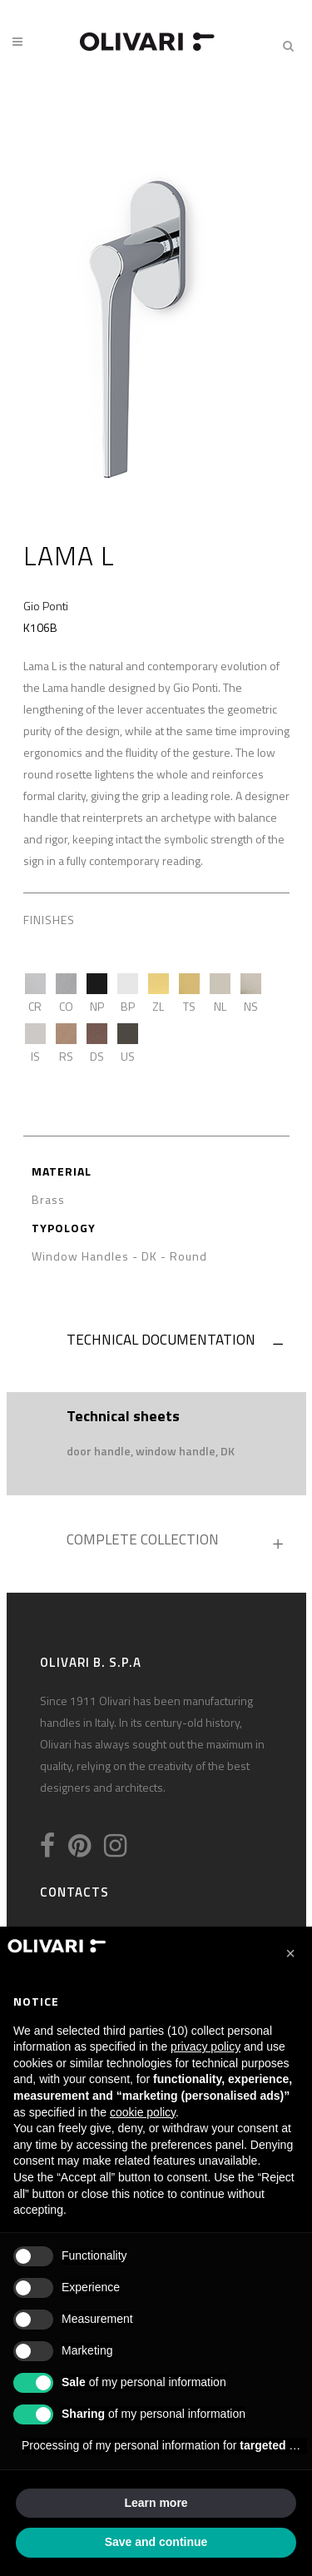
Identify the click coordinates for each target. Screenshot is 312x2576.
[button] (290, 1953)
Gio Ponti (45, 605)
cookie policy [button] (143, 2112)
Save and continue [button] (156, 2542)
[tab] (156, 1343)
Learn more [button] (155, 2502)
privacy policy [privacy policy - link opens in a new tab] (205, 2046)
